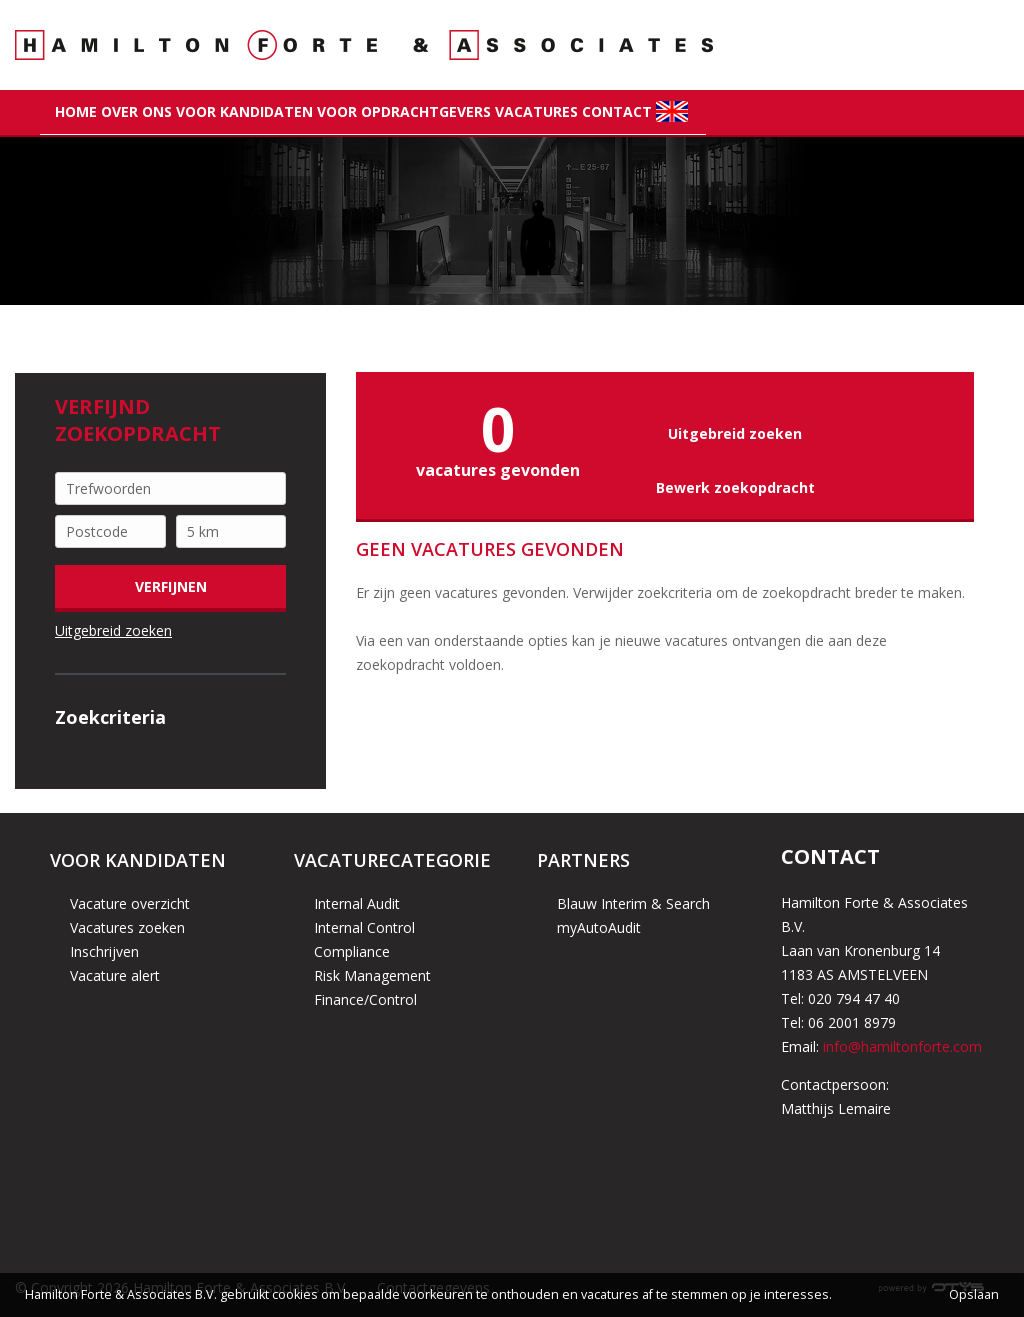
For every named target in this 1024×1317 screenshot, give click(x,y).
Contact (617, 111)
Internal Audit (357, 903)
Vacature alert (115, 975)
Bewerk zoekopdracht (735, 487)
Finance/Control (365, 999)
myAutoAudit (599, 927)
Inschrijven (104, 951)
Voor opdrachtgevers (404, 111)
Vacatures (536, 111)
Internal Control (364, 927)
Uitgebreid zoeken (113, 630)
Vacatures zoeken (127, 927)
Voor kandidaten (244, 111)
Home (76, 111)
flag (673, 111)
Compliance (352, 951)
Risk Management (372, 975)
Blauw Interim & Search (633, 903)
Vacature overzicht (130, 903)
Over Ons (136, 111)
